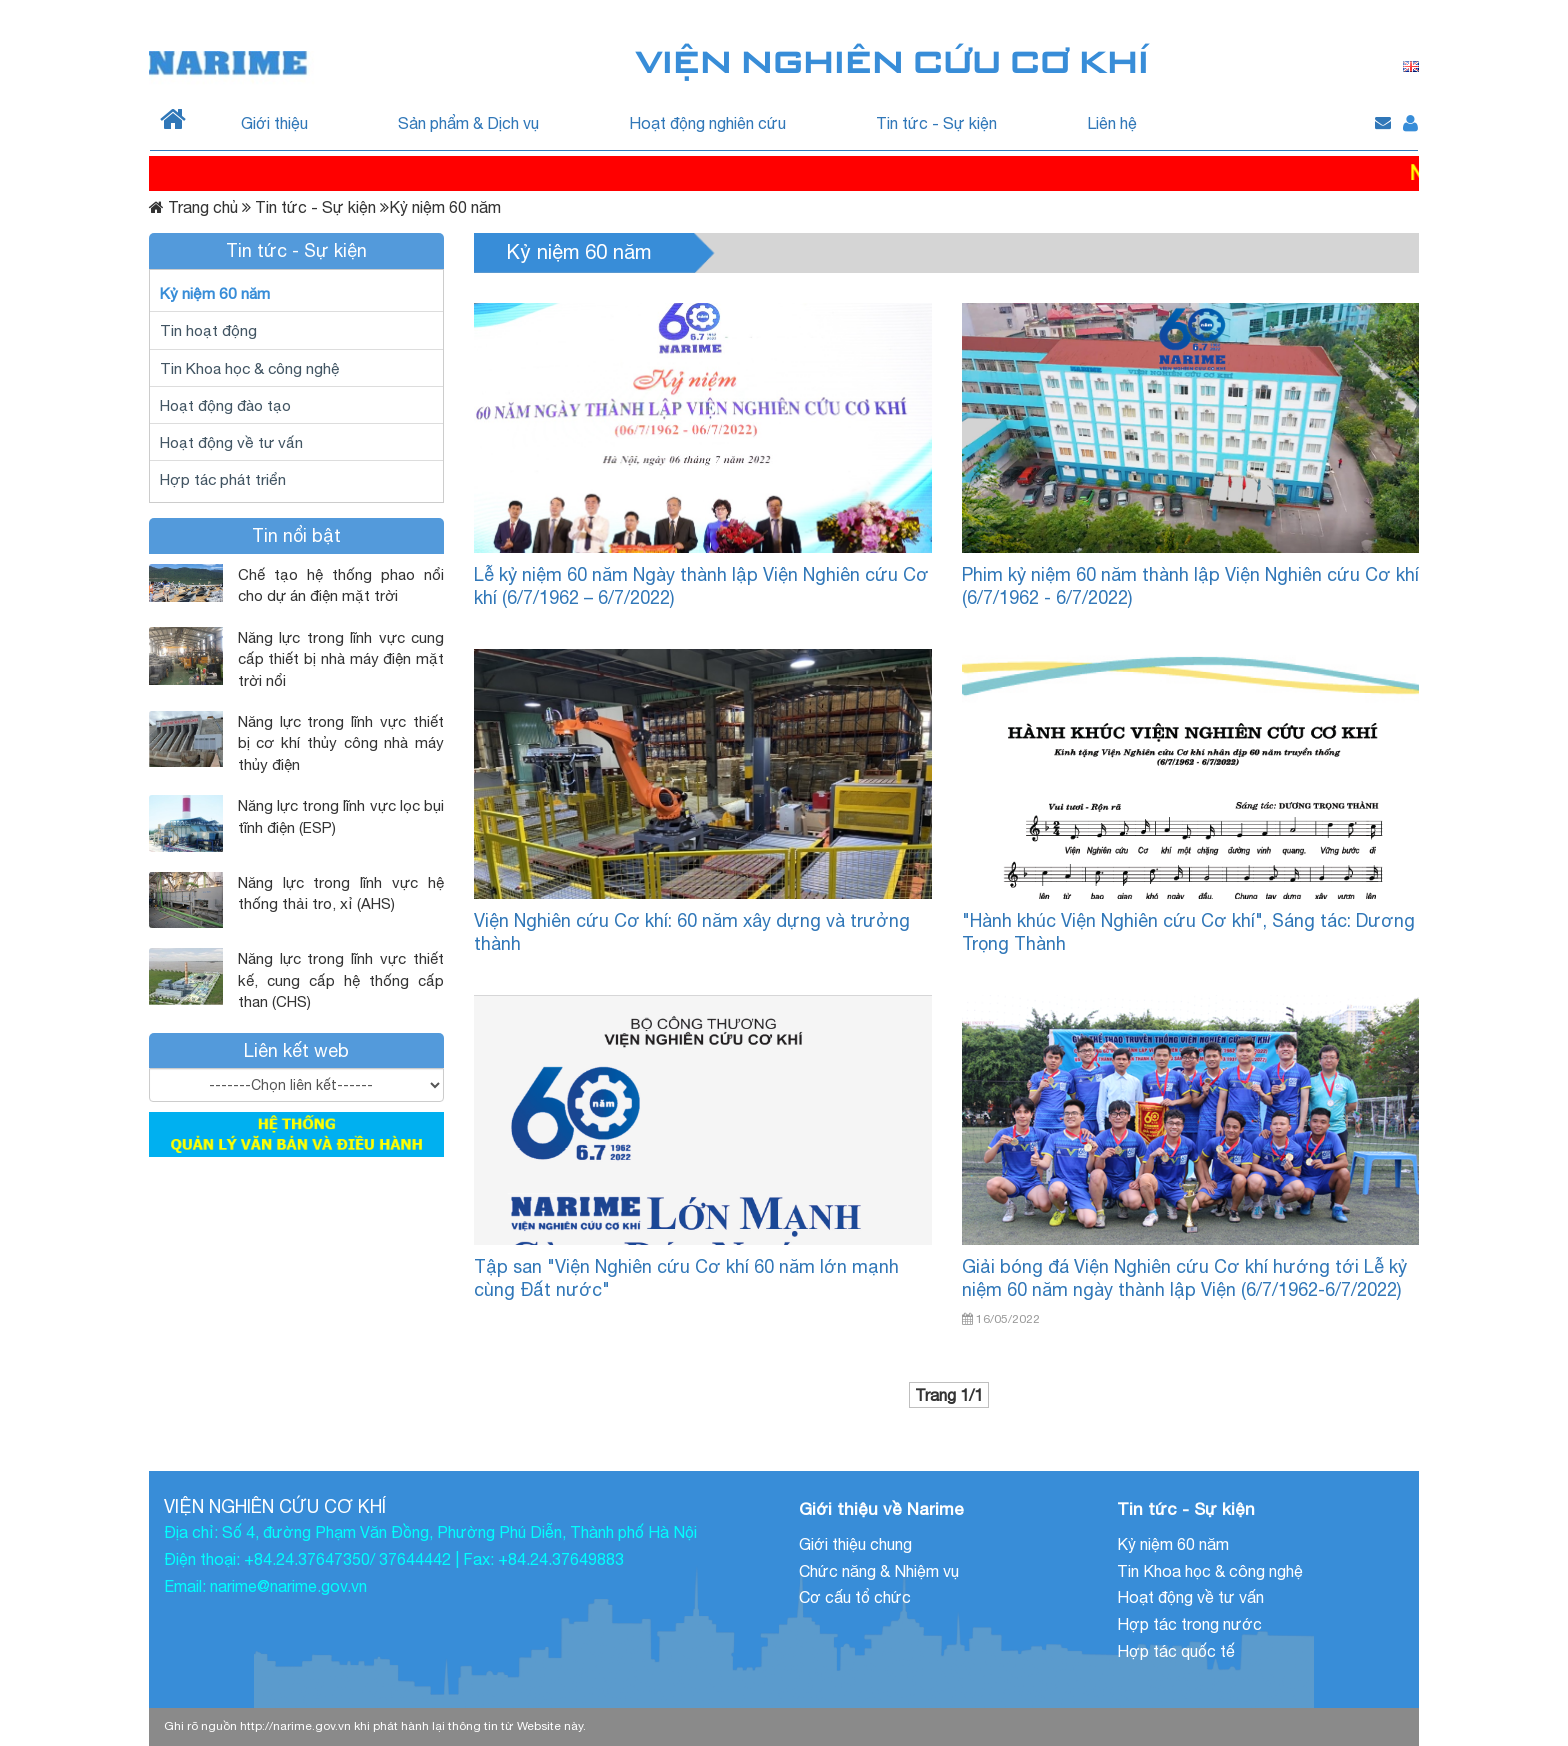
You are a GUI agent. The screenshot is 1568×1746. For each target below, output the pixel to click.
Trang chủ (203, 207)
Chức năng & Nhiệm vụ (879, 1571)
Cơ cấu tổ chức (855, 1597)
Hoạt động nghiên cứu (707, 123)
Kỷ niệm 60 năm (215, 293)
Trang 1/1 (949, 1395)
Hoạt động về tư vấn (231, 442)
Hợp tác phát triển (223, 479)
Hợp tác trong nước (1189, 1624)
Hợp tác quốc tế (1176, 1651)
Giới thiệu (274, 123)
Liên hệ (1112, 123)
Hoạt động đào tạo (225, 405)
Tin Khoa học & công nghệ (250, 368)
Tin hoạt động (208, 330)
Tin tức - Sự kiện (936, 123)
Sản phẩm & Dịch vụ (468, 123)
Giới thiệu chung (855, 1544)
